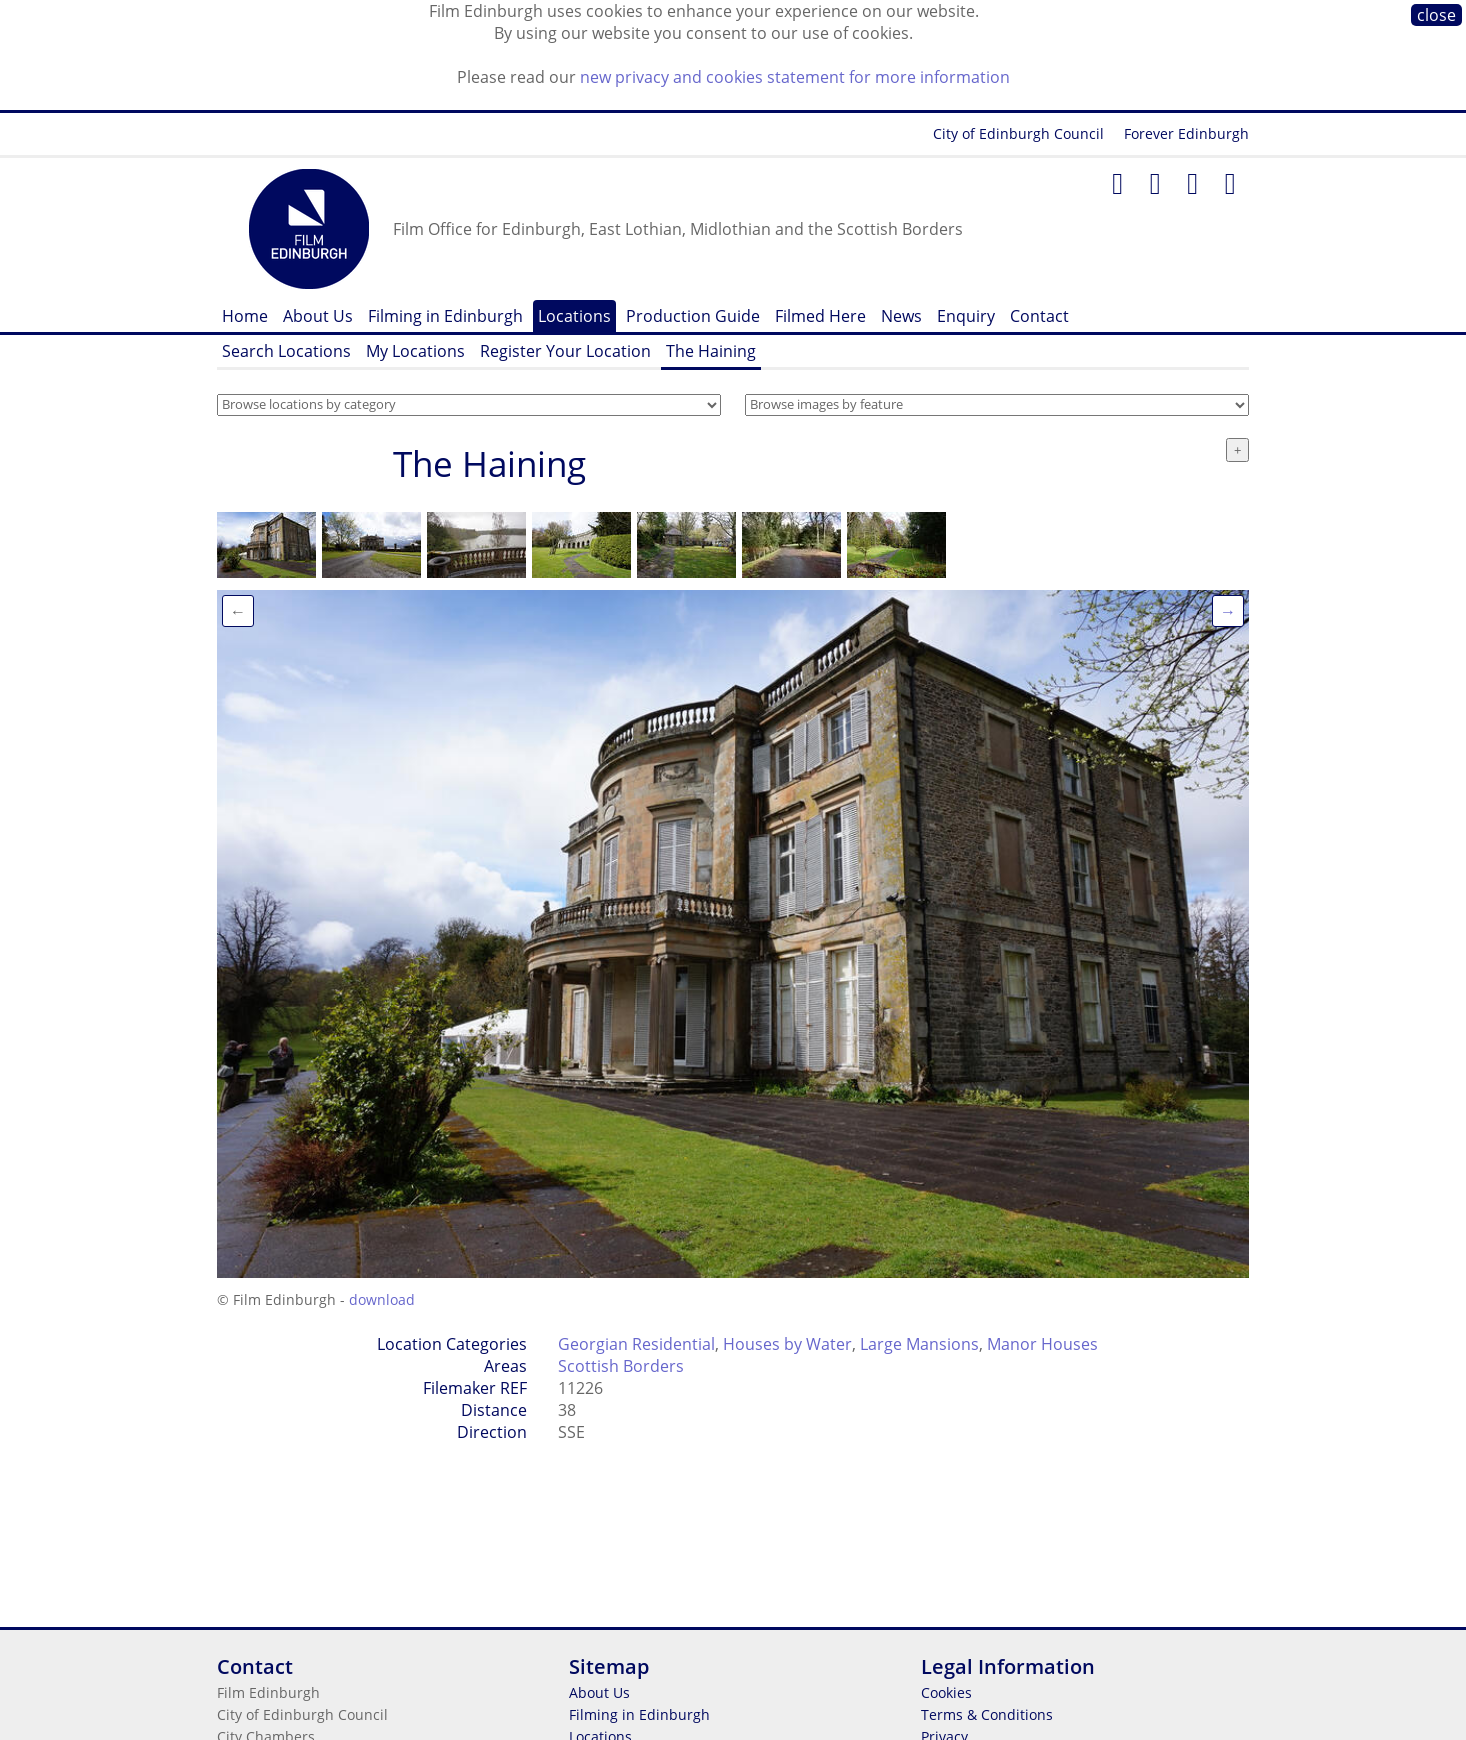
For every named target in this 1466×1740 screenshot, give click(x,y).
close (1436, 15)
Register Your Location (565, 351)
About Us (318, 316)
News (901, 316)
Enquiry (966, 316)
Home (245, 316)
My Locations (415, 351)
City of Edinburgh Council (1018, 133)
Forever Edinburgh (1186, 133)
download (382, 1299)
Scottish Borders (621, 1366)
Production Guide (693, 316)
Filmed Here (820, 316)
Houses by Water (787, 1344)
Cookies (946, 1692)
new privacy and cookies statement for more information (795, 77)
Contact (1039, 316)
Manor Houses (1042, 1344)
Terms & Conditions (987, 1714)
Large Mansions (919, 1344)
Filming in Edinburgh (445, 316)
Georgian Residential (636, 1344)
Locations (574, 316)
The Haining (711, 351)
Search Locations (286, 351)
